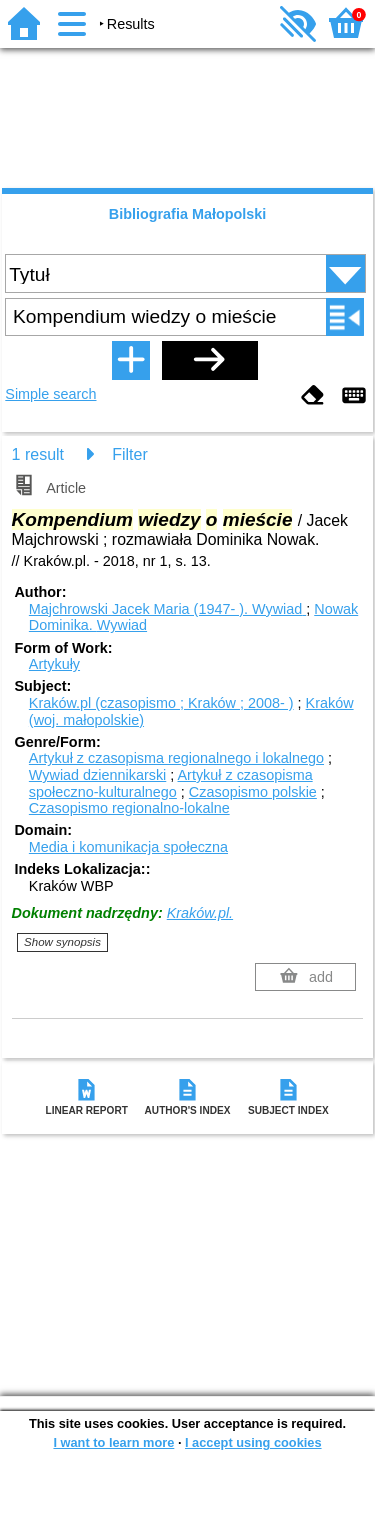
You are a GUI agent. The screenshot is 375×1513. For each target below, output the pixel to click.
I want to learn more (113, 1442)
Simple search (50, 394)
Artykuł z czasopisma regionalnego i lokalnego (176, 758)
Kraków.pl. (200, 913)
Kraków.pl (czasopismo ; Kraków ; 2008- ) (161, 703)
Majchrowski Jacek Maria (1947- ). (167, 609)
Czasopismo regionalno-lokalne (129, 808)
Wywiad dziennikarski (97, 775)
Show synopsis (62, 942)
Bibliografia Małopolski (188, 214)
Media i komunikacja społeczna (128, 847)
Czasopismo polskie (253, 792)
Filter (130, 454)
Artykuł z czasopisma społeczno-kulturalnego (171, 783)
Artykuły (54, 664)
